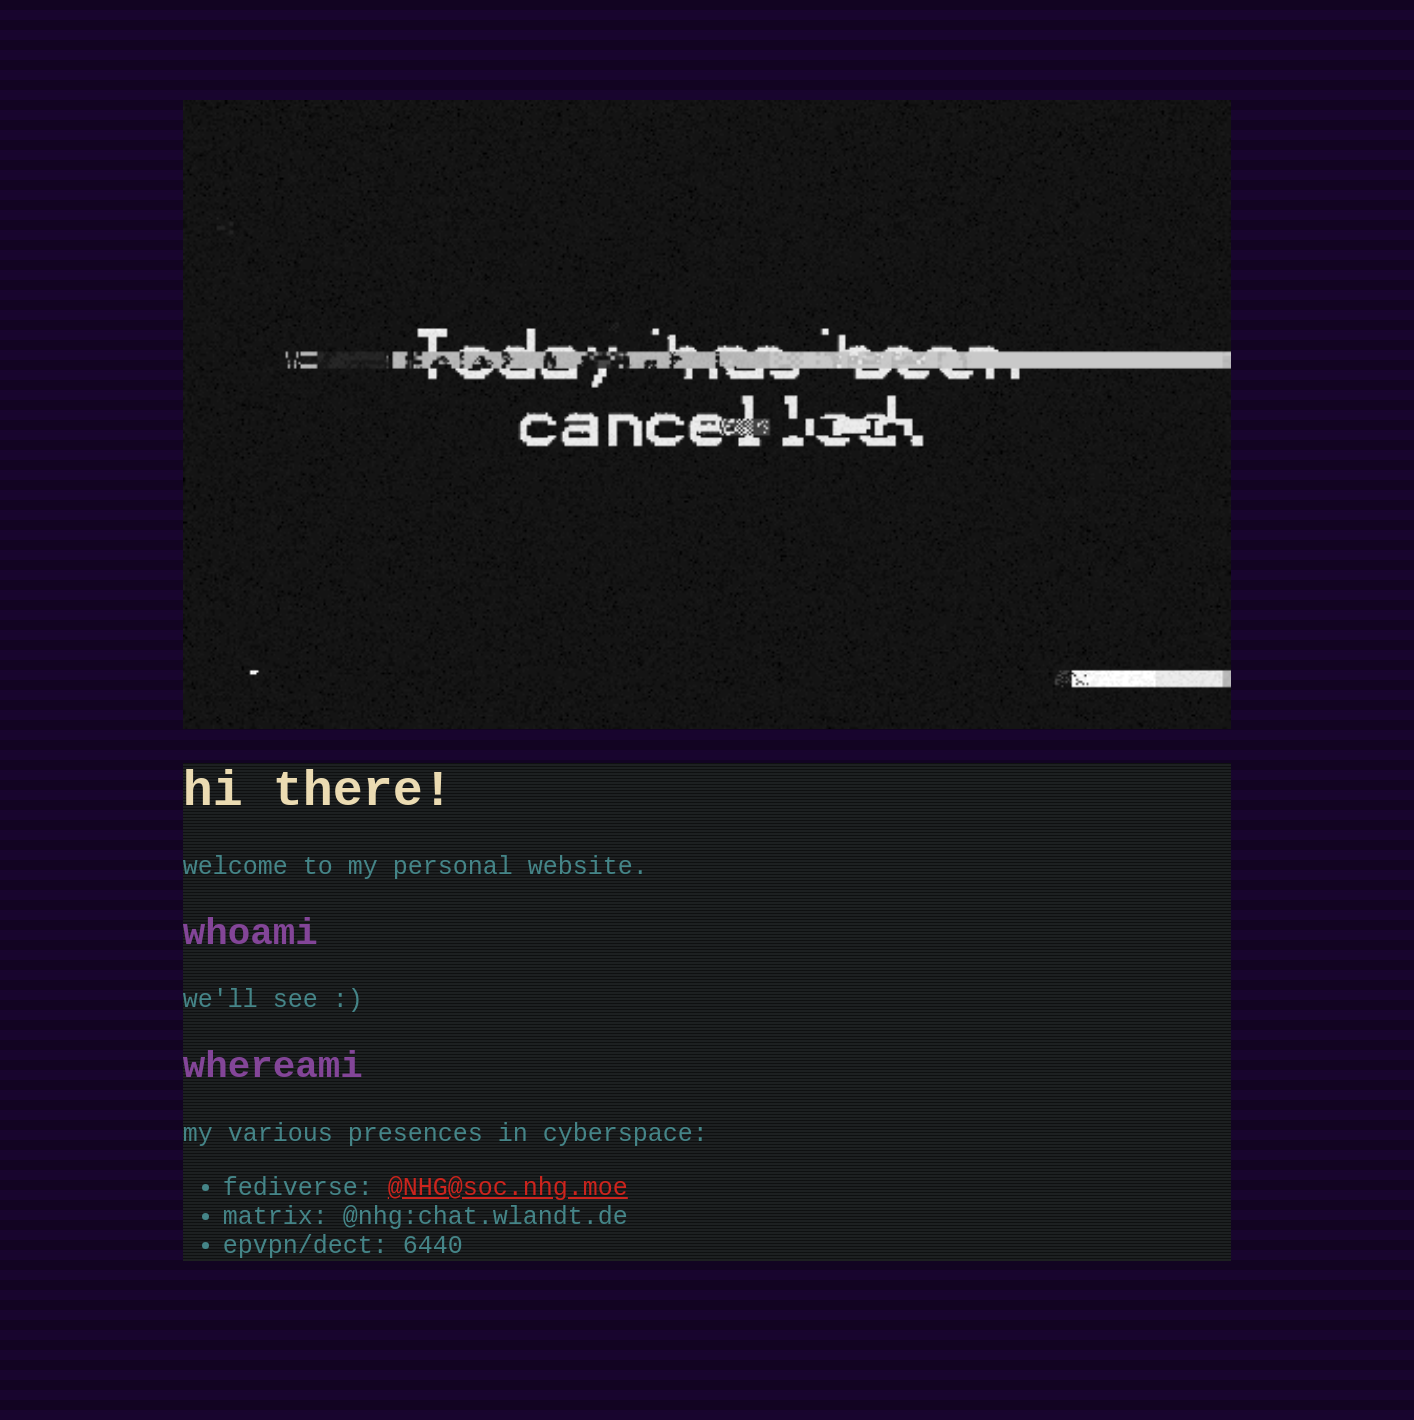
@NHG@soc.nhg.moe (508, 1235)
